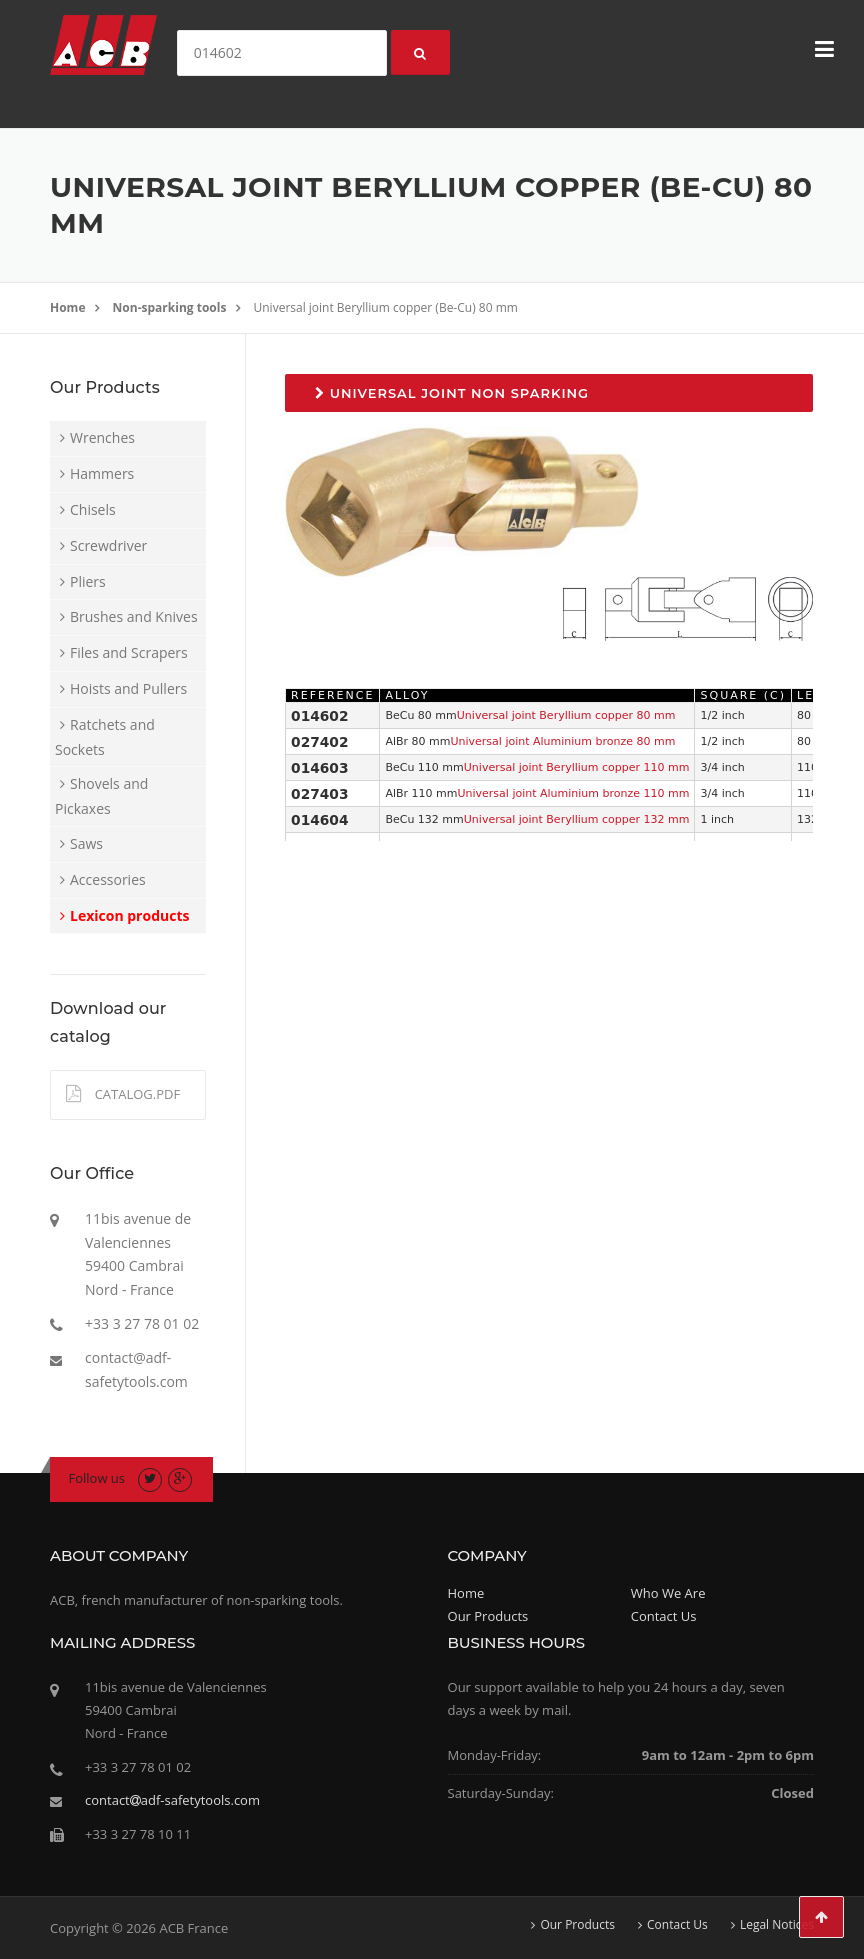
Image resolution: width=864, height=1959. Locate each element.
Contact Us (664, 1616)
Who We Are (668, 1593)
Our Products (488, 1616)
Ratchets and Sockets (105, 737)
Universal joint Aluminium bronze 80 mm (562, 741)
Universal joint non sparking (452, 393)
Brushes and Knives (134, 616)
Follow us (97, 1478)
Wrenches (102, 437)
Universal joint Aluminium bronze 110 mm (573, 793)
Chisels (93, 509)
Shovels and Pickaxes (101, 796)
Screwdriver (108, 545)
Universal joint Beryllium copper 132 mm (577, 819)
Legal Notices (777, 1925)
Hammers (102, 473)
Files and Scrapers (129, 652)
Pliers (88, 581)
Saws (86, 843)
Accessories (108, 879)
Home (67, 307)
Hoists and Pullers (128, 688)
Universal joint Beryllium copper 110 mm (577, 767)
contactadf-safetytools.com (172, 1800)
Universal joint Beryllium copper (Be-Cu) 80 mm (386, 307)
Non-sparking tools (170, 307)
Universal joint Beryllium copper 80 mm (566, 715)
